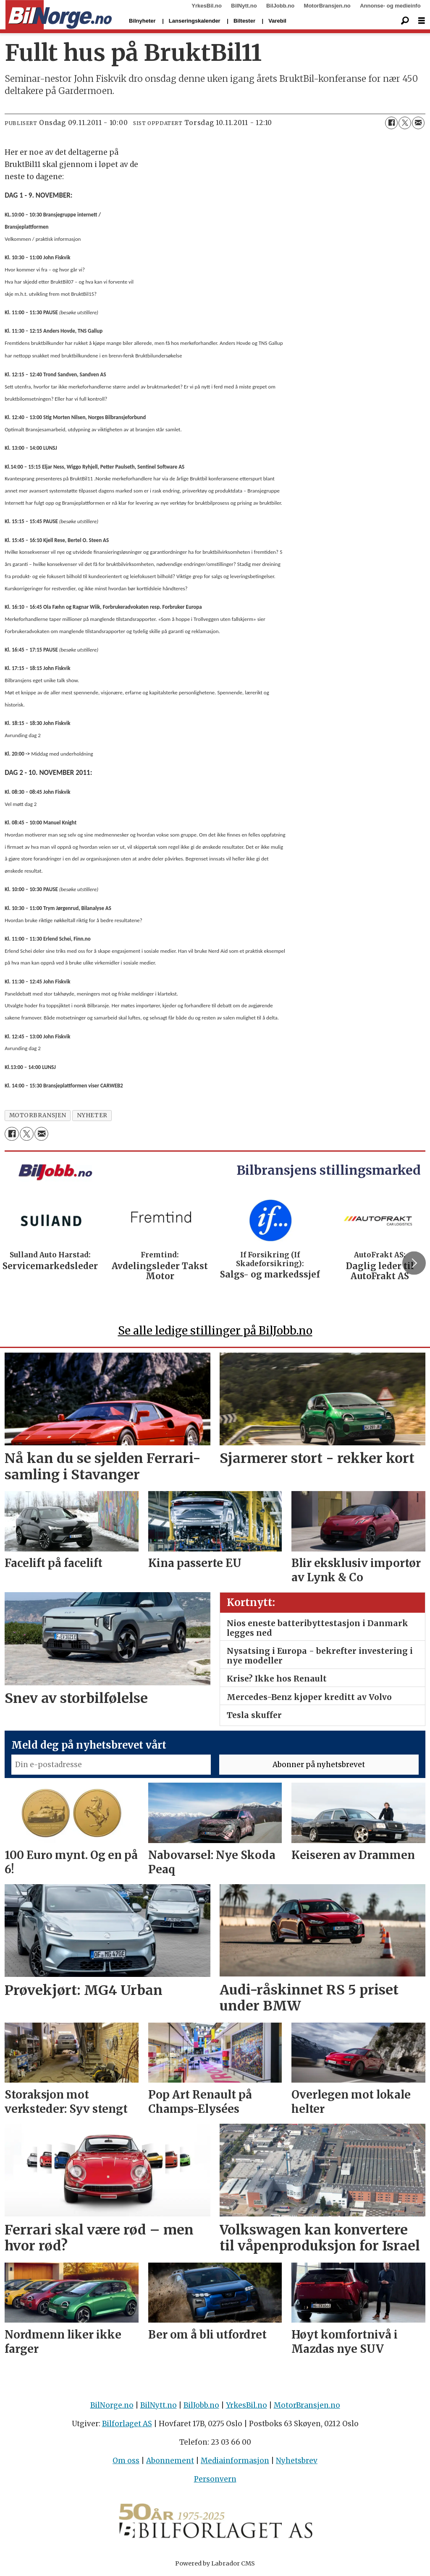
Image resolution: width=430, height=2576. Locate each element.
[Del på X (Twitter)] (405, 123)
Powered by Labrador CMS (215, 2563)
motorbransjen (37, 1115)
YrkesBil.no (206, 6)
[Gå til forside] (58, 15)
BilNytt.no (244, 6)
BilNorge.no (112, 2405)
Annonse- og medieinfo (390, 6)
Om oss (126, 2460)
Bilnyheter (142, 21)
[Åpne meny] (421, 21)
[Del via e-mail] (418, 123)
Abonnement (170, 2460)
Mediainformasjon (235, 2460)
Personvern (215, 2479)
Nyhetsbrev (296, 2460)
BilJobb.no (280, 6)
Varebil (277, 21)
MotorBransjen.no (327, 6)
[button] (414, 1263)
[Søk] (404, 21)
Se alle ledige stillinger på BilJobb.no (215, 1331)
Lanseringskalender (194, 21)
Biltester (244, 21)
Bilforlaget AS (127, 2423)
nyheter (92, 1115)
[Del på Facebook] (391, 123)
